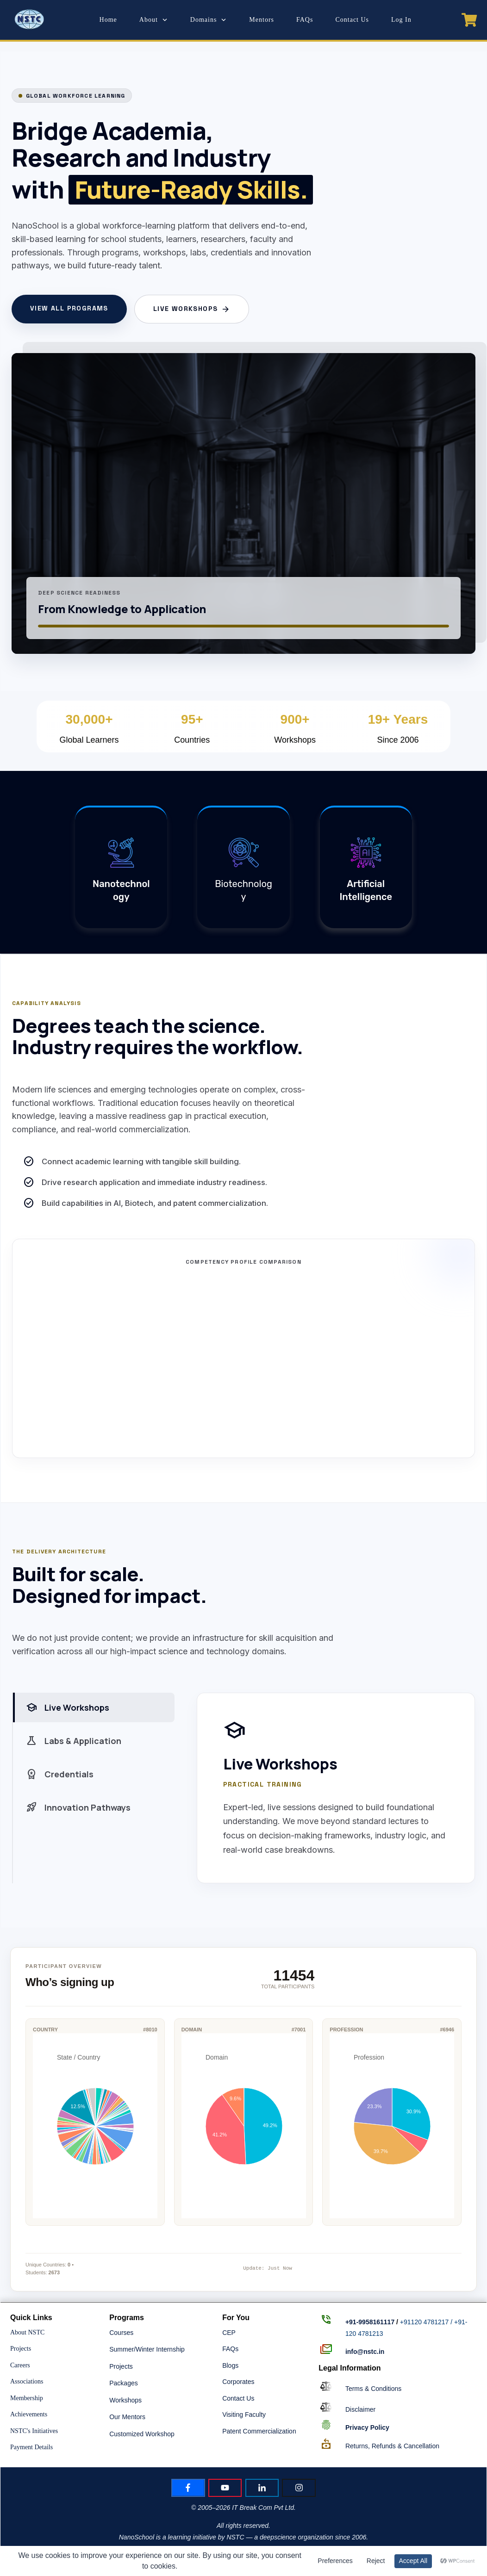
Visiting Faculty (244, 2414)
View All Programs (69, 308)
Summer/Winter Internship (147, 2349)
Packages (123, 2383)
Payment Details (31, 2447)
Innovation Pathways (78, 1807)
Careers (20, 2365)
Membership (26, 2398)
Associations (27, 2381)
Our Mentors (127, 2417)
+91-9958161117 (369, 2322)
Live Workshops (192, 309)
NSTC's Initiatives (34, 2430)
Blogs (230, 2365)
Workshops (125, 2400)
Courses (121, 2332)
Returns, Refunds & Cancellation (392, 2446)
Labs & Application (73, 1740)
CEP (229, 2332)
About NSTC (27, 2332)
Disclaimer (360, 2409)
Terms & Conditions (373, 2388)
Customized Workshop (142, 2434)
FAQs (230, 2349)
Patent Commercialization (259, 2431)
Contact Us (238, 2398)
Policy (367, 2427)
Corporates (238, 2381)
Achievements (28, 2414)
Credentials (60, 1774)
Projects (20, 2348)
